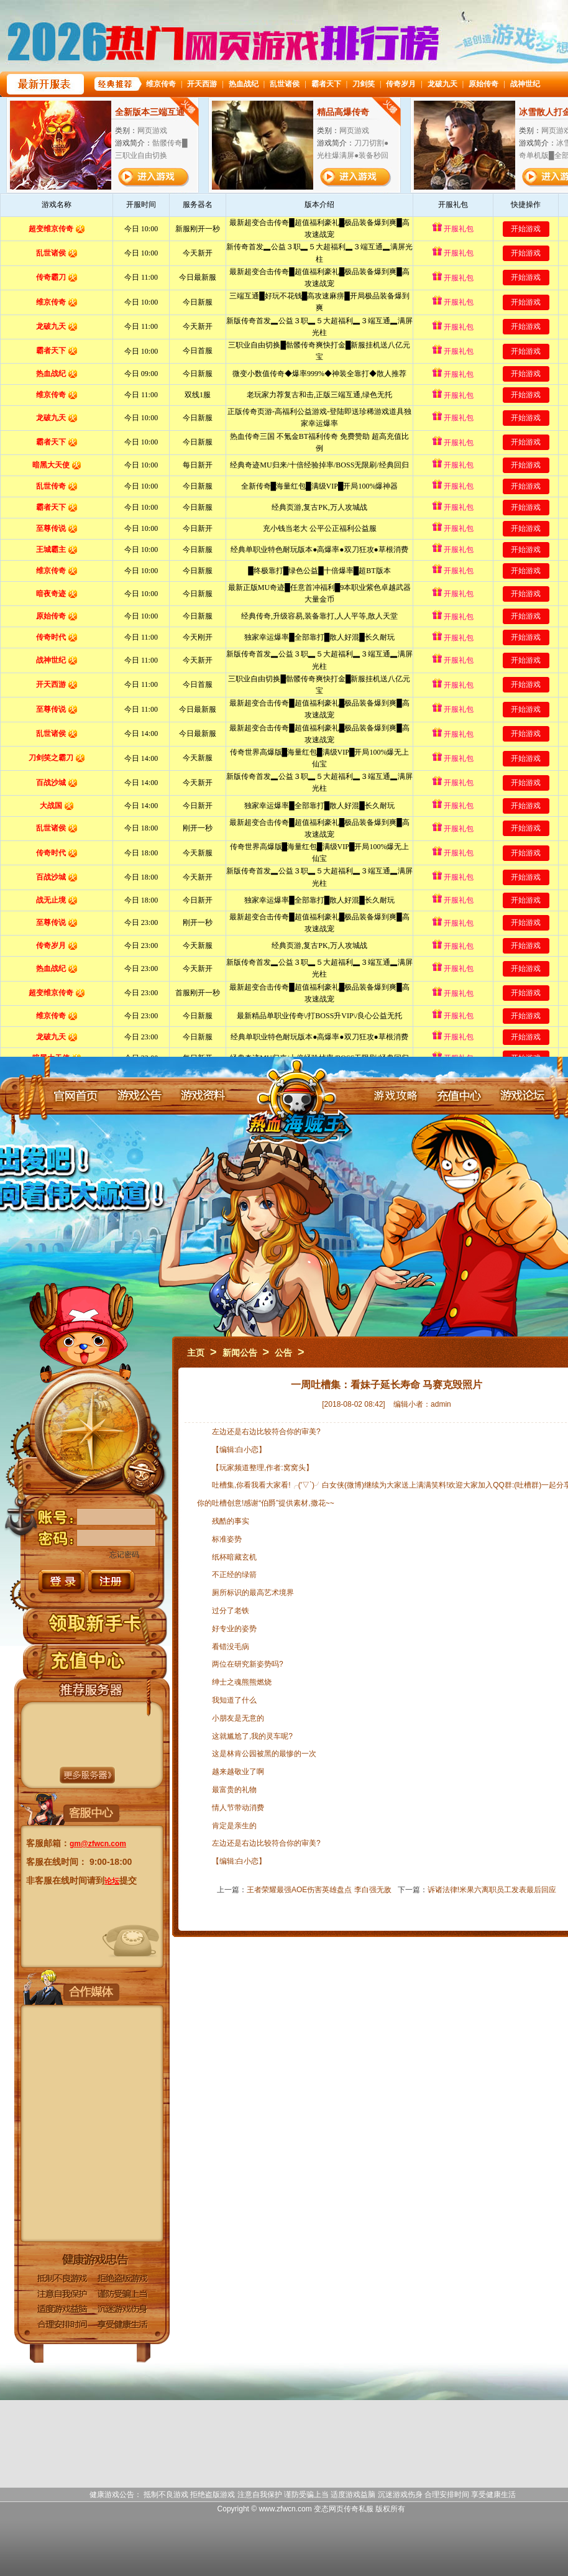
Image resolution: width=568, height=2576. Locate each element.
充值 (88, 1660)
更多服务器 (87, 1774)
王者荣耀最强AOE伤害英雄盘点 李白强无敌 (319, 1889)
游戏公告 (139, 1095)
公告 (283, 1353)
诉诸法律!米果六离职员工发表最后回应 (492, 1889)
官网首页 (76, 1095)
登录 (62, 1582)
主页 (195, 1353)
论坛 (111, 1881)
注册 (112, 1582)
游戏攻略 (395, 1095)
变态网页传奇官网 (299, 1111)
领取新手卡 (95, 1623)
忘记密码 (124, 1554)
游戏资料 (202, 1095)
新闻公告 (239, 1353)
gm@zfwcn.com (98, 1843)
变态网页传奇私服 (343, 2509)
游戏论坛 (522, 1095)
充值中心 (458, 1095)
